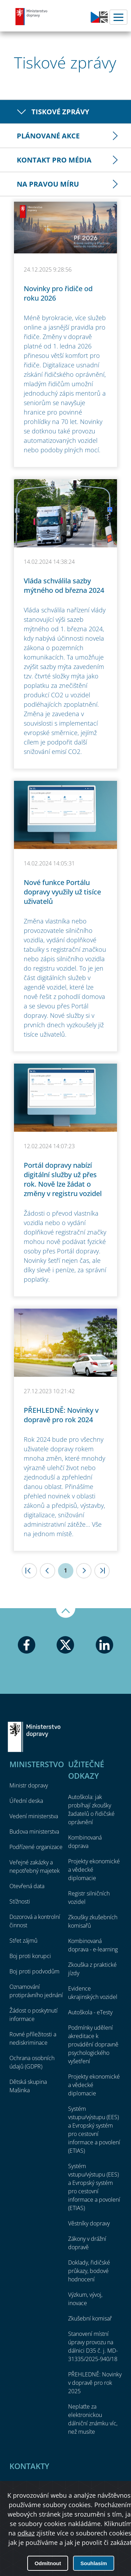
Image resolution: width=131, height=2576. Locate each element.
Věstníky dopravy (89, 2223)
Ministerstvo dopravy (31, 16)
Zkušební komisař (90, 2318)
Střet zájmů (23, 1940)
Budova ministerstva (34, 1831)
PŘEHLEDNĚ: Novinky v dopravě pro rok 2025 (95, 2382)
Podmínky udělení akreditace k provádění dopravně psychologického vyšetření (93, 2044)
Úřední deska (26, 1801)
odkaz (26, 2533)
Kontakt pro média (54, 160)
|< (29, 1570)
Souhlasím (93, 2563)
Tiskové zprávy (60, 111)
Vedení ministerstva (33, 1816)
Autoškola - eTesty (90, 2012)
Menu (118, 17)
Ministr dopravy (28, 1785)
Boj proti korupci (30, 1956)
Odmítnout (48, 2563)
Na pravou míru (48, 184)
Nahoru (65, 1613)
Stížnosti (19, 1901)
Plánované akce (48, 136)
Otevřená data (26, 1886)
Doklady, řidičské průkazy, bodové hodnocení (89, 2271)
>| (102, 1570)
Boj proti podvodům (34, 1971)
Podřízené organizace (36, 1847)
